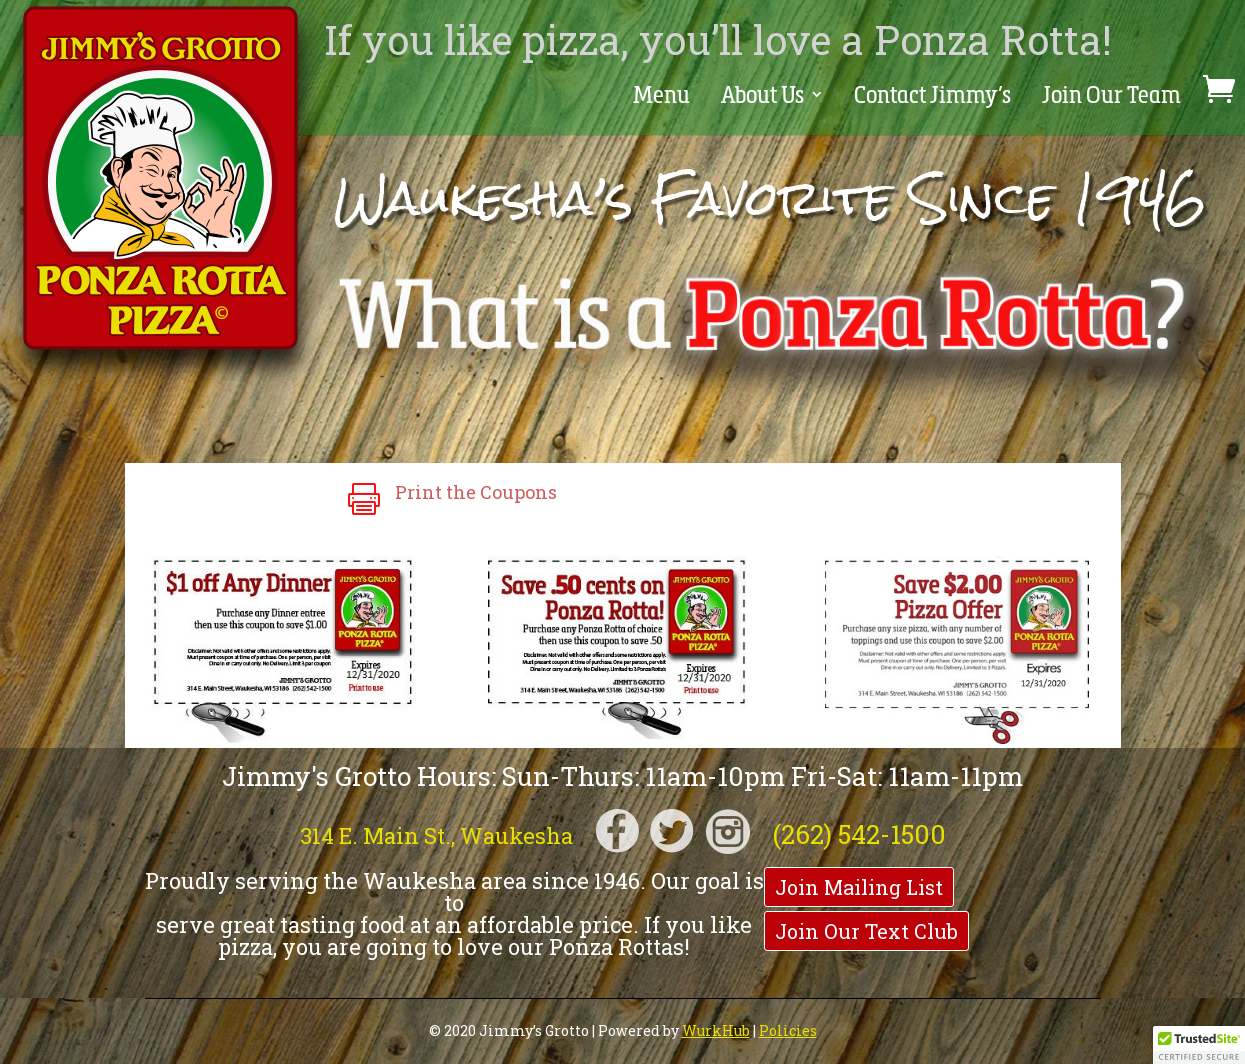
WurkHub (716, 1030)
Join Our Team (1110, 97)
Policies (788, 1030)
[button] (1199, 1045)
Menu (644, 97)
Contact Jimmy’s (927, 97)
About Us (749, 97)
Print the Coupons (476, 492)
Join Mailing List (859, 887)
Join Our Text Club (866, 931)
